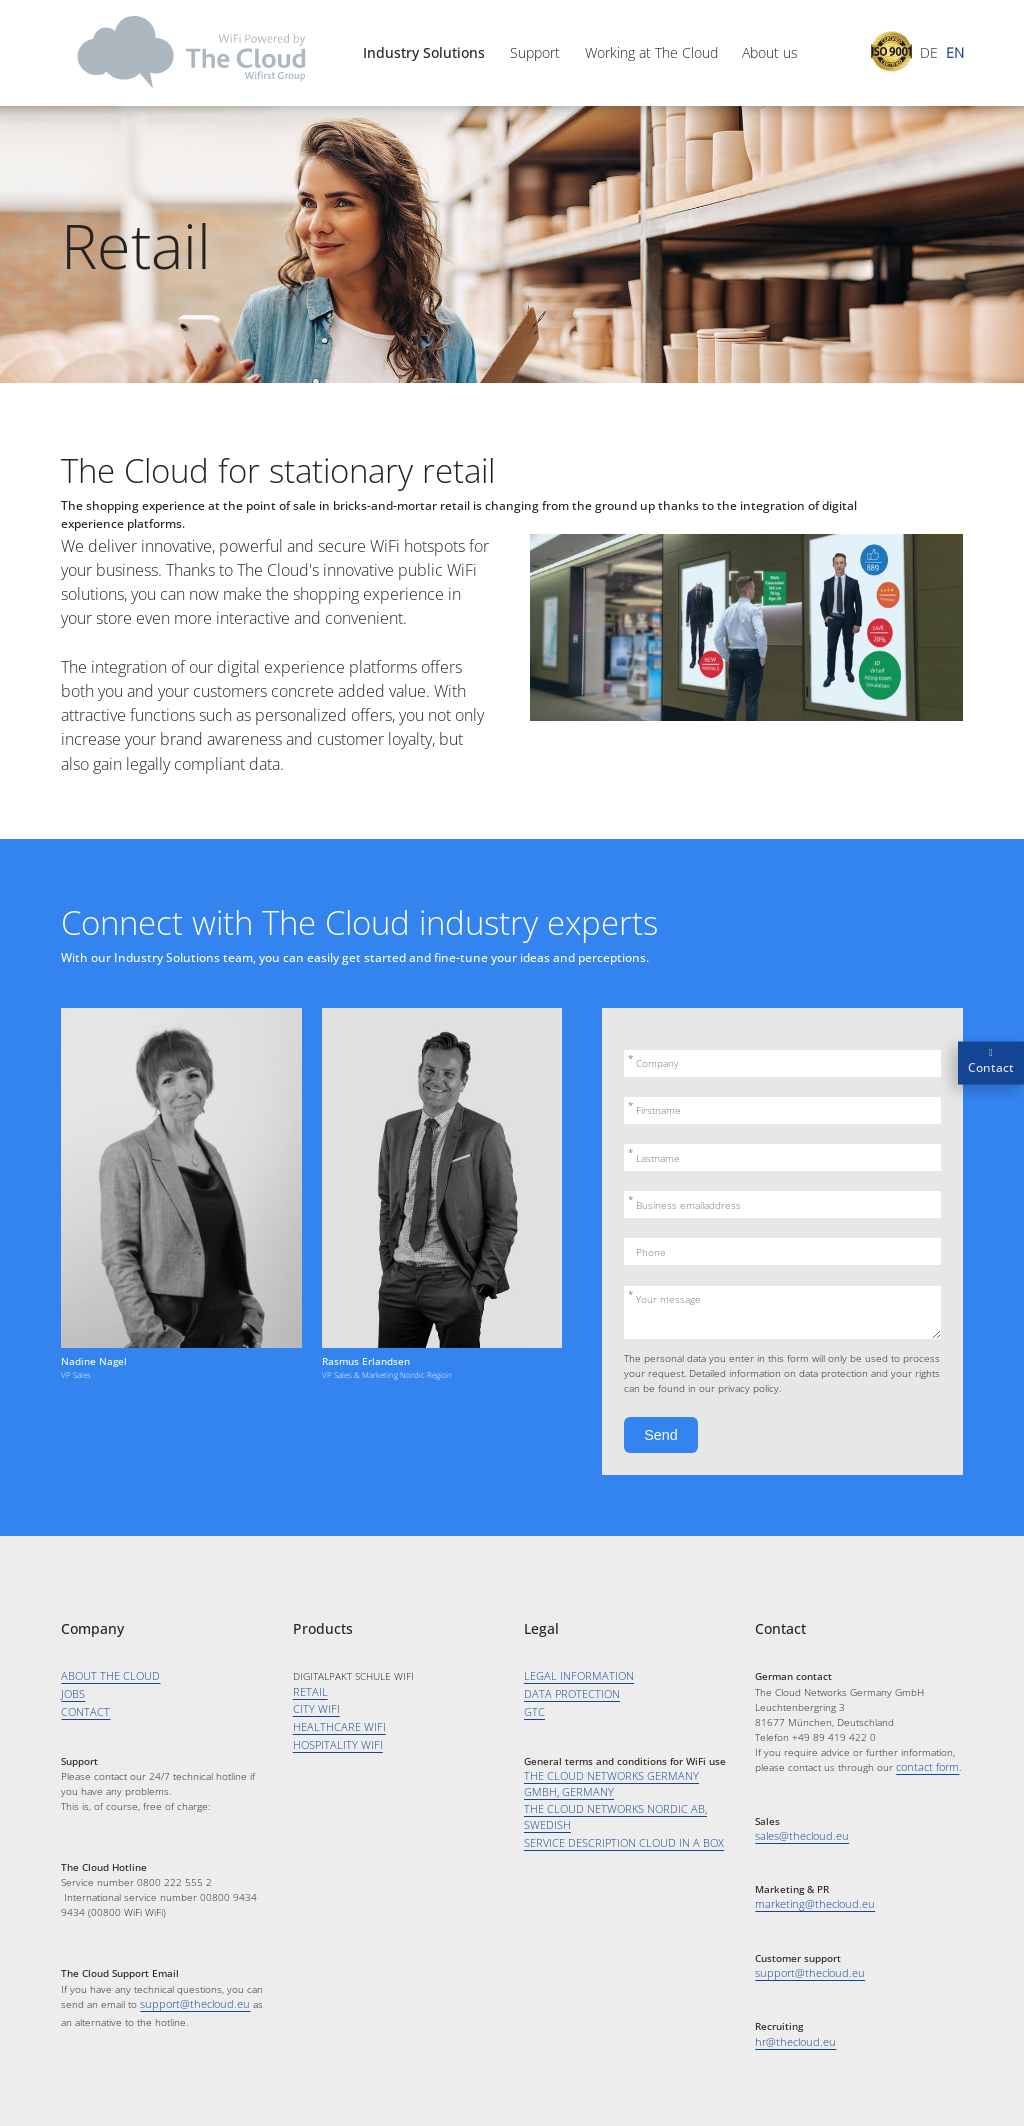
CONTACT (82, 1711)
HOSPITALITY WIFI (333, 1743)
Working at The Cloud (651, 53)
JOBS (71, 1694)
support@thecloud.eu (189, 2002)
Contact (991, 1067)
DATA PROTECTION (567, 1694)
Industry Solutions (424, 53)
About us (770, 53)
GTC (533, 1711)
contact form (925, 1767)
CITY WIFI (314, 1709)
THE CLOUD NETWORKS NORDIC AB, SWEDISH (607, 1813)
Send (660, 1435)
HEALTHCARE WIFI (334, 1726)
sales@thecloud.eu (798, 1835)
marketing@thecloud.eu (809, 1903)
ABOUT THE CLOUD (105, 1676)
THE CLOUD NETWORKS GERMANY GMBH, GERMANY (620, 1781)
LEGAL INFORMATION (573, 1676)
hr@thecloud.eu (791, 2039)
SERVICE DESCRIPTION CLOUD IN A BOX (615, 1838)
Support (535, 53)
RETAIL (308, 1692)
